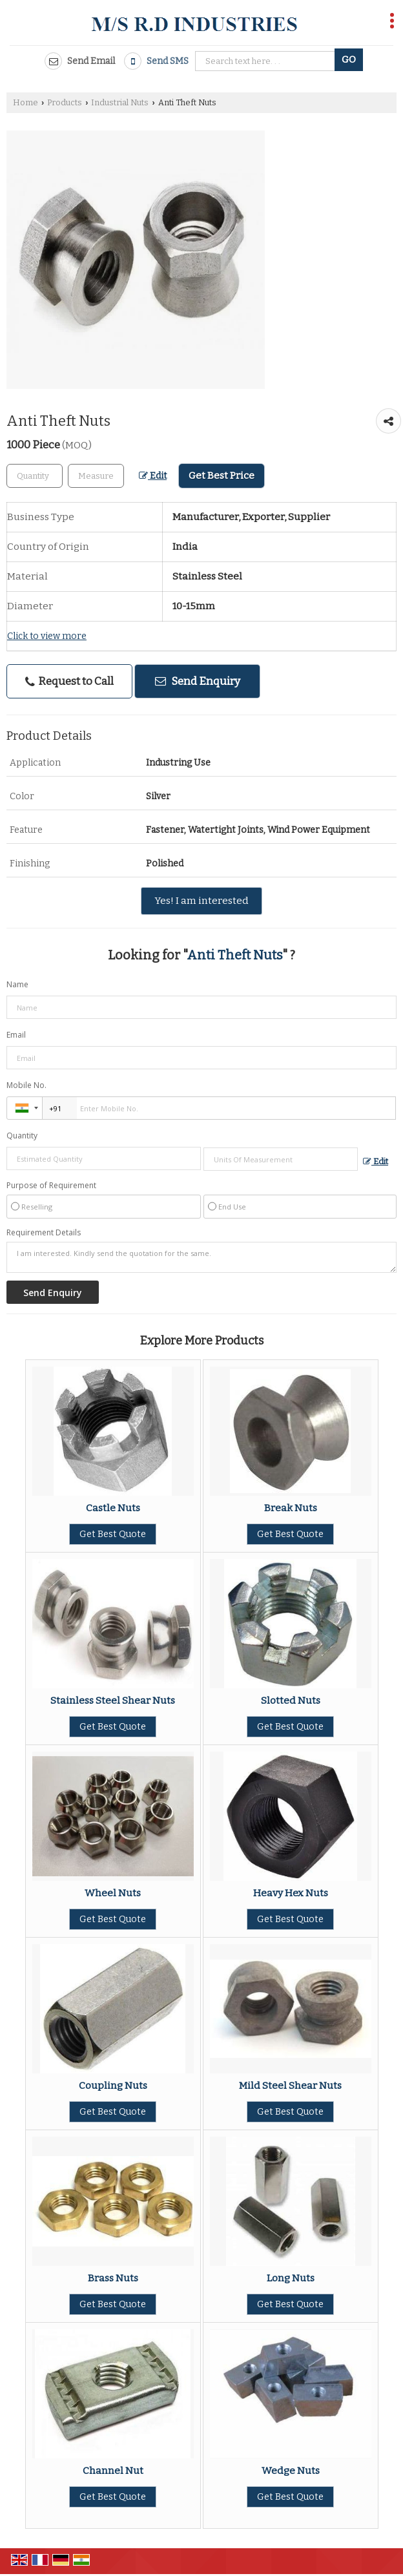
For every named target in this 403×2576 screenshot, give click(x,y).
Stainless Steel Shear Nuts (112, 1700)
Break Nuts (290, 1508)
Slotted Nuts (290, 1700)
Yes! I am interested (201, 900)
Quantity (21, 1135)
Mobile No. (26, 1085)
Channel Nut (113, 2471)
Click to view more (47, 636)
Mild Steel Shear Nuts (290, 2085)
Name (17, 984)
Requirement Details (43, 1232)
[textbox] (96, 476)
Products (64, 102)
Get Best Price (221, 475)
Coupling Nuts (113, 2085)
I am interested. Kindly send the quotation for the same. (201, 1257)
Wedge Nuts (291, 2471)
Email (16, 1034)
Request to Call (69, 681)
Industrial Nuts (120, 102)
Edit (153, 475)
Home (25, 102)
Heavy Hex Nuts (290, 1893)
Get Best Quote (112, 1534)
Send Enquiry (197, 681)
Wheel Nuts (113, 1893)
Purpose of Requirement (51, 1185)
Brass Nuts (113, 2278)
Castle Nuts (113, 1508)
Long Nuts (291, 2278)
